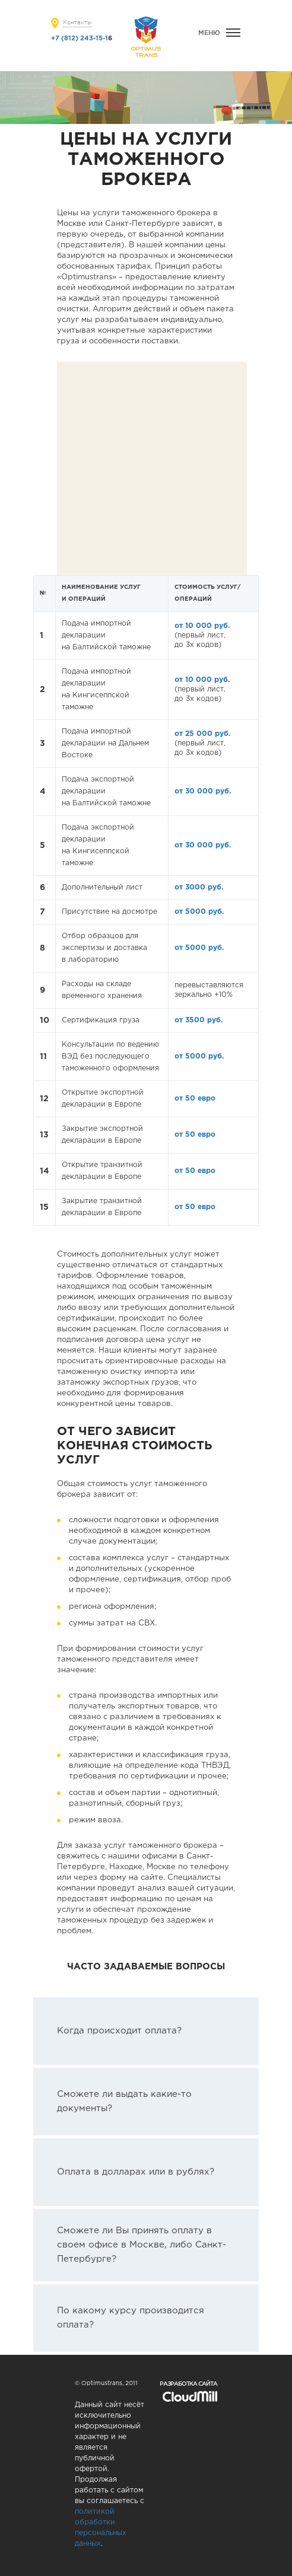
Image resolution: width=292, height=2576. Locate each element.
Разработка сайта (188, 2383)
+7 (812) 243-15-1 (79, 39)
